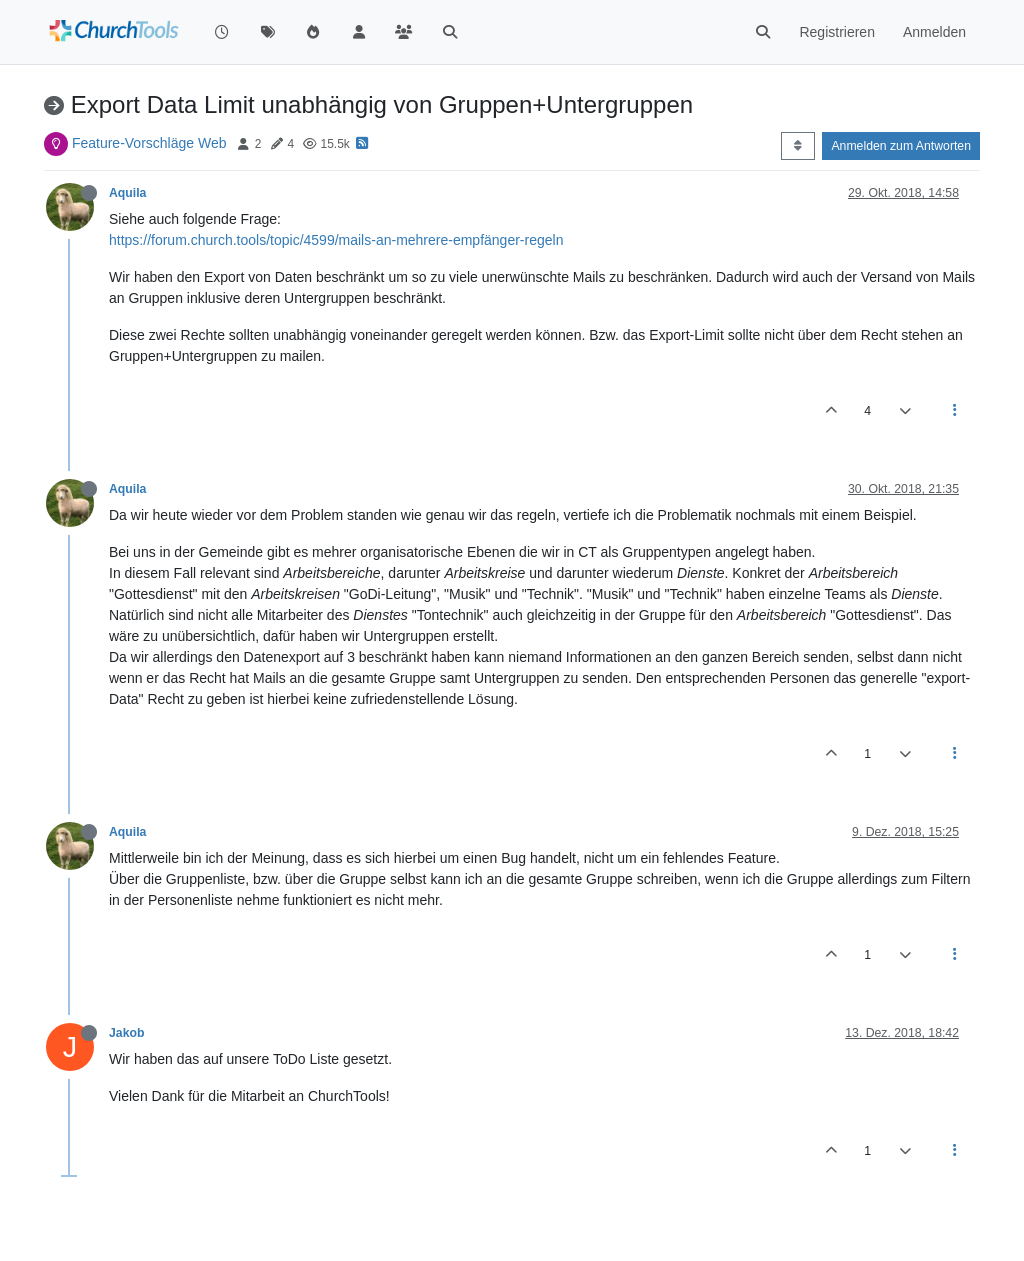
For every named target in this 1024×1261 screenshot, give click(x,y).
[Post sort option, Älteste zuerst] (797, 146)
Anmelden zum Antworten (901, 146)
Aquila (127, 193)
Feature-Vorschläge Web (149, 143)
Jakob (126, 1033)
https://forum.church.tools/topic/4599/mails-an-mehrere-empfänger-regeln (336, 240)
